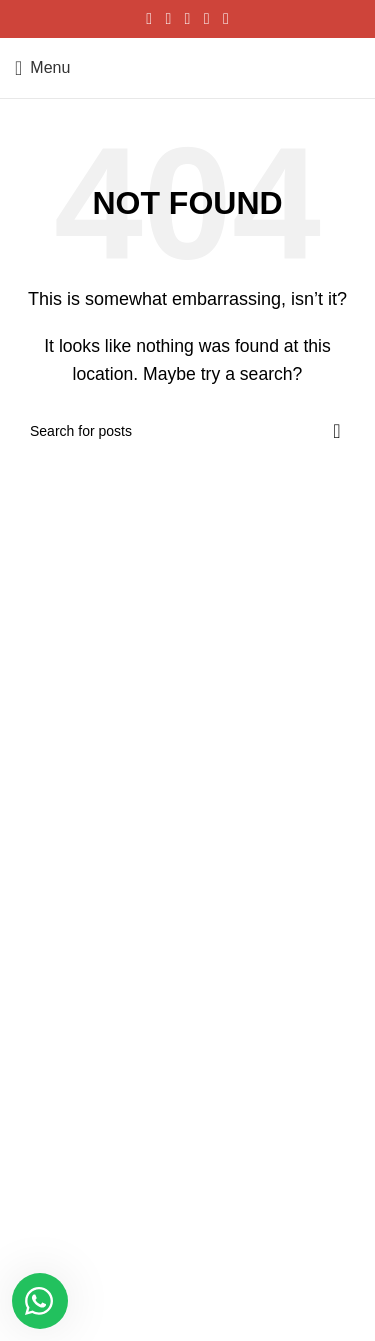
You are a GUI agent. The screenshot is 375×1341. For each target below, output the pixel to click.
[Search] (187, 431)
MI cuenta (45, 821)
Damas (37, 987)
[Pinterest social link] (187, 18)
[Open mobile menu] (42, 68)
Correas (40, 1022)
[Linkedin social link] (206, 18)
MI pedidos (49, 855)
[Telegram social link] (225, 18)
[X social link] (168, 18)
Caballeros (48, 953)
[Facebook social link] (149, 18)
